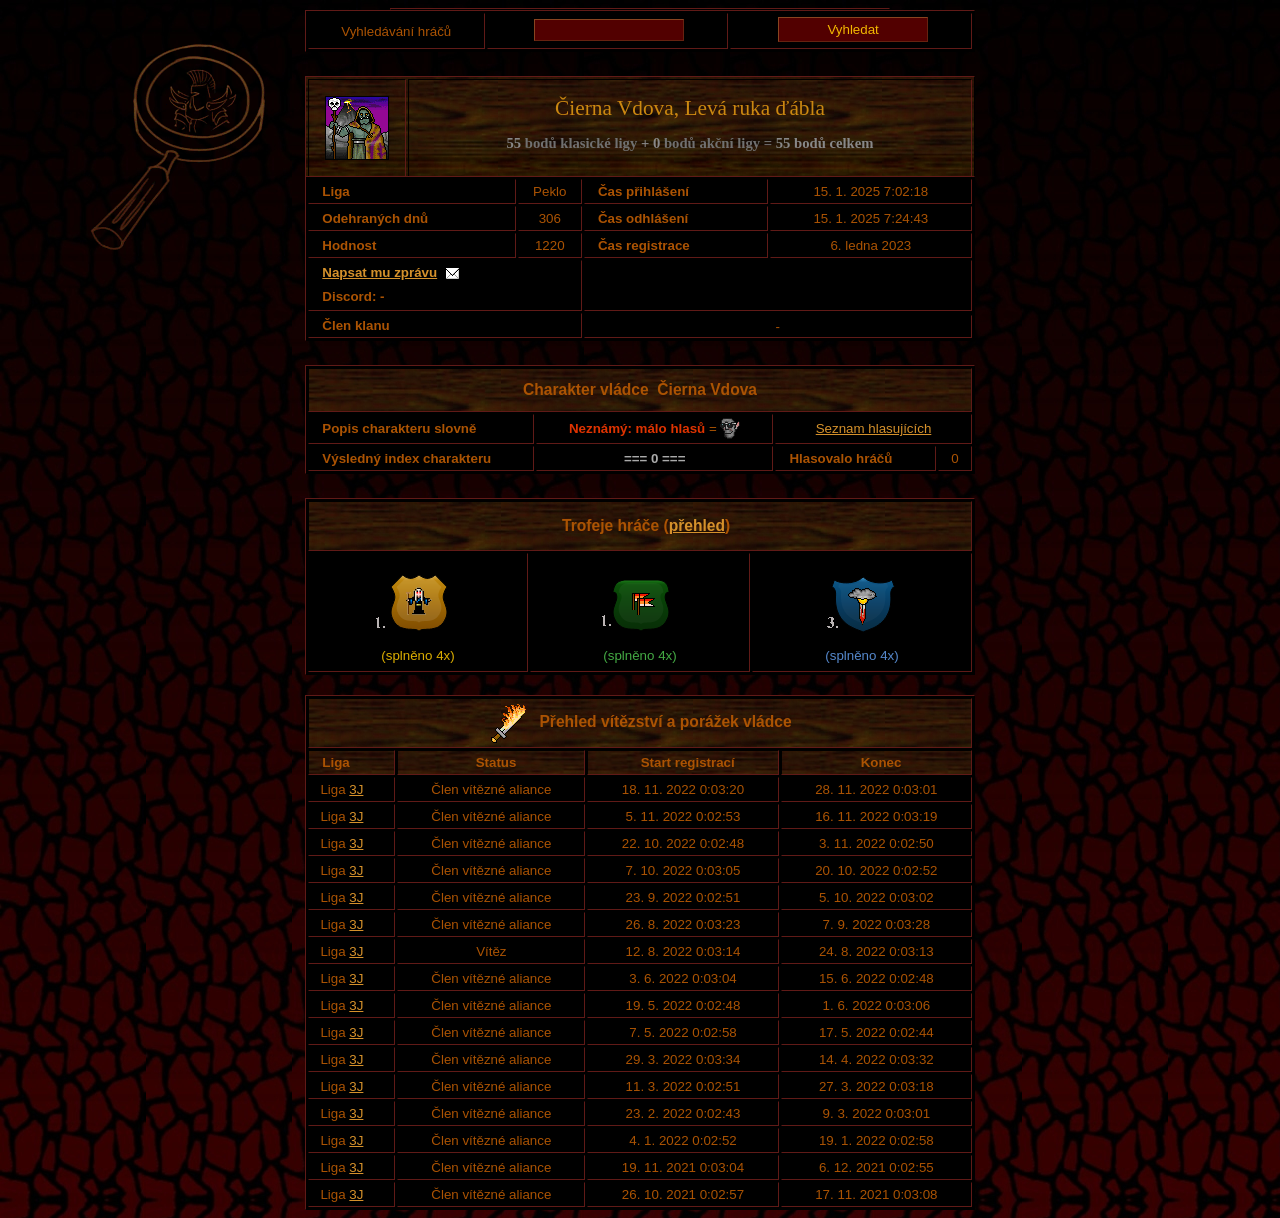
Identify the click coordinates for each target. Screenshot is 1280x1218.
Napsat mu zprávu (379, 272)
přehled (697, 525)
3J (356, 789)
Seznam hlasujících (874, 428)
